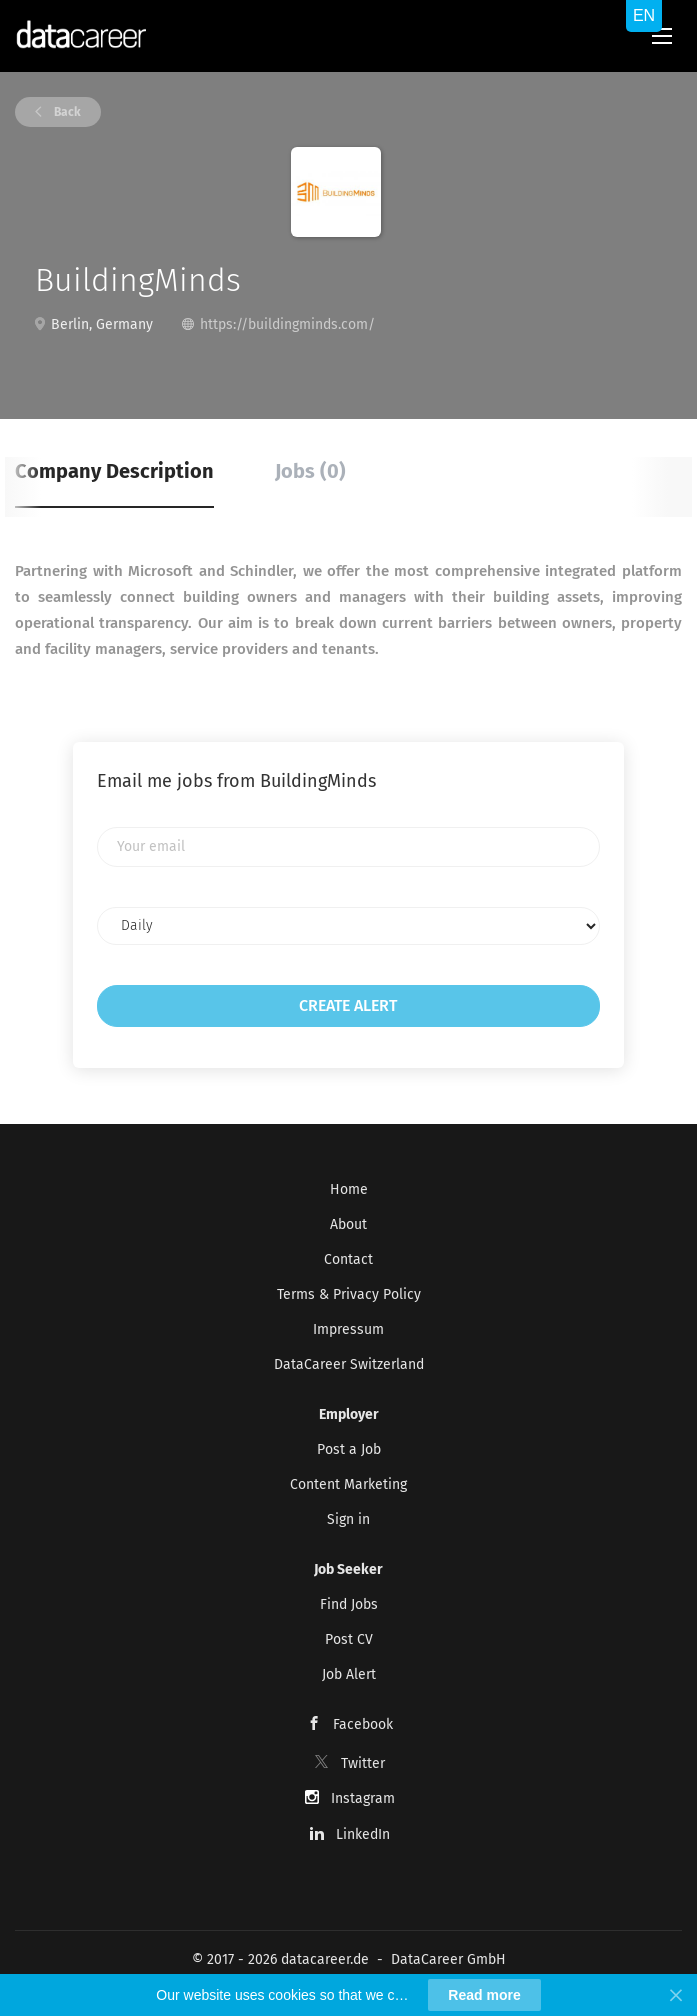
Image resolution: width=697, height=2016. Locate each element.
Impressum (348, 1329)
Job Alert (349, 1674)
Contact (348, 1259)
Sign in (348, 1519)
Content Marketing (348, 1484)
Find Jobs (349, 1604)
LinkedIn (363, 1834)
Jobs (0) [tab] (310, 471)
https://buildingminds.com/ (287, 324)
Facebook (363, 1724)
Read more (484, 1995)
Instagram (363, 1798)
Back (66, 112)
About (348, 1224)
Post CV (349, 1639)
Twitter (363, 1763)
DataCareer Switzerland (349, 1364)
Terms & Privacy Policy (349, 1294)
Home (349, 1189)
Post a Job (349, 1449)
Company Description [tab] (114, 471)
